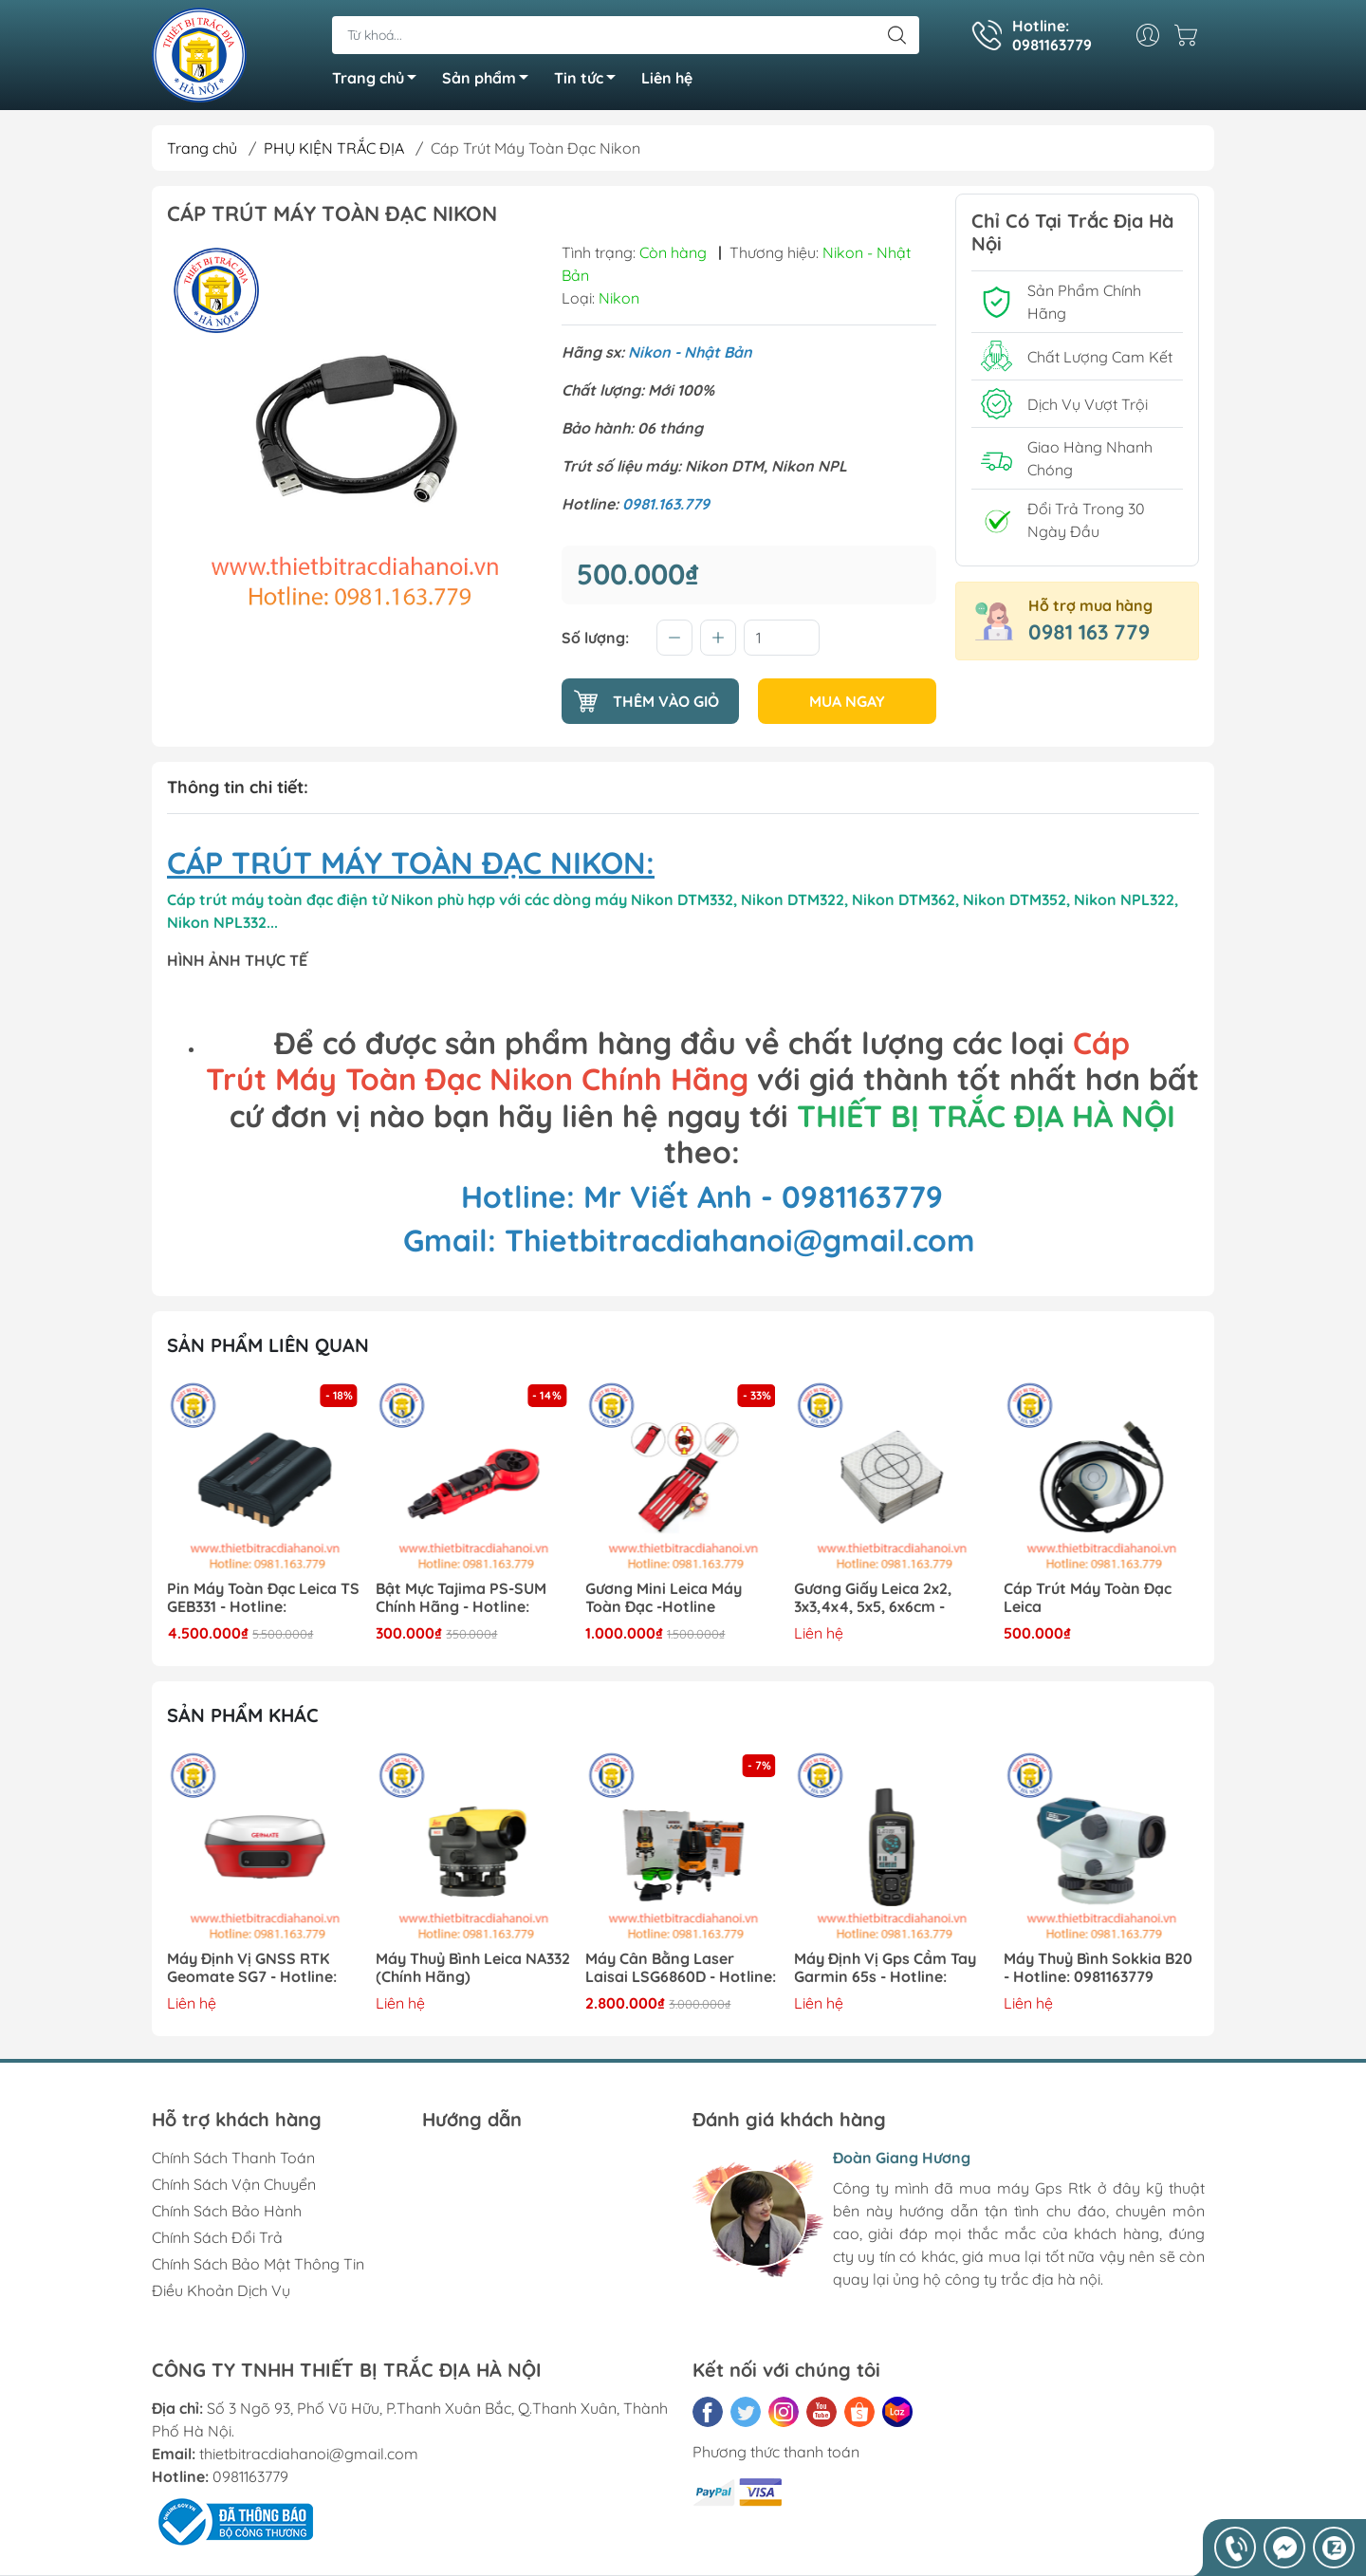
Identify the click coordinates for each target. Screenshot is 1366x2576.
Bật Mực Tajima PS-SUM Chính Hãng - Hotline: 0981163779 (462, 1598)
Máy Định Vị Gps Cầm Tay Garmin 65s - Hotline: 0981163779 (886, 1968)
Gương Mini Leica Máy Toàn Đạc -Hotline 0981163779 (663, 1598)
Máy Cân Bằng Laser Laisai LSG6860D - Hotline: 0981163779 (680, 1968)
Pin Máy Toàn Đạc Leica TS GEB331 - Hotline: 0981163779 (263, 1598)
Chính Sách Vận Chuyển (234, 2184)
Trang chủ (379, 80)
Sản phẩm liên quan (268, 1345)
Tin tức (590, 80)
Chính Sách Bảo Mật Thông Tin (258, 2263)
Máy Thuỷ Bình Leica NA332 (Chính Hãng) (474, 1968)
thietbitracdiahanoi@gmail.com (308, 2453)
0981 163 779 (1089, 632)
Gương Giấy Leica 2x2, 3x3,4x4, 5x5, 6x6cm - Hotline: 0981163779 (873, 1598)
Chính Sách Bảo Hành (227, 2210)
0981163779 (250, 2476)
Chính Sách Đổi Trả (217, 2237)
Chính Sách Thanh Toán (233, 2157)
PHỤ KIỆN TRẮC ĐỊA (334, 148)
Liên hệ (666, 77)
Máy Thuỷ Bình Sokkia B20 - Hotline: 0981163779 (1098, 1968)
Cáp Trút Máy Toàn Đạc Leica (1088, 1598)
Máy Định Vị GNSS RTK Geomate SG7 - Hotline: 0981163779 (252, 1968)
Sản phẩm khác (243, 1715)
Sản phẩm (490, 80)
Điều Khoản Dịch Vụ (221, 2290)
